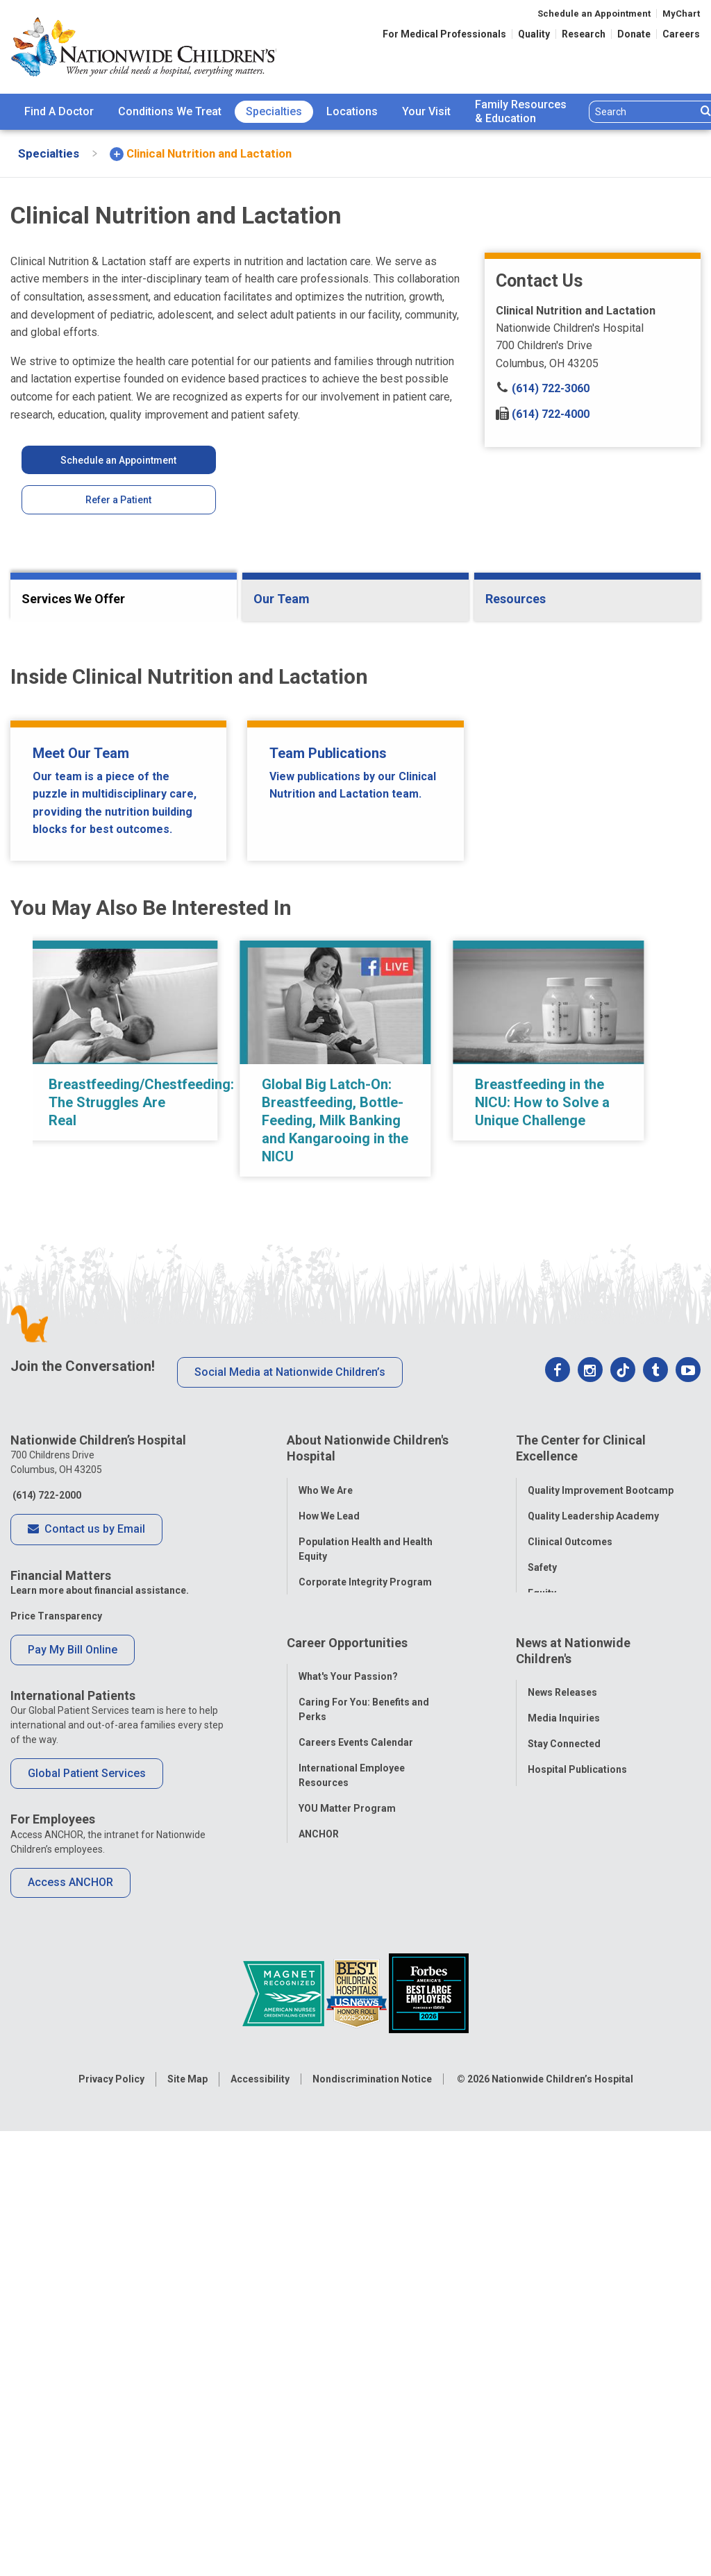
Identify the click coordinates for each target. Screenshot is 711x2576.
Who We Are (326, 1991)
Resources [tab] (515, 598)
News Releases (562, 2197)
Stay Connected (564, 2248)
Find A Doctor (59, 111)
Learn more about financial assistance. (99, 2099)
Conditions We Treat (169, 111)
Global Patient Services (87, 2282)
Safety (542, 2068)
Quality (534, 34)
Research (583, 34)
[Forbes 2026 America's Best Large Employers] (429, 2501)
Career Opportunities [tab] (347, 2154)
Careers (681, 34)
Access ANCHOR (70, 2391)
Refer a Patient (118, 499)
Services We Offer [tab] (73, 598)
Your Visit (426, 111)
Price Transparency (56, 2125)
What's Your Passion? (348, 2181)
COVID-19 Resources (347, 2364)
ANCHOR (319, 2338)
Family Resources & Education (521, 111)
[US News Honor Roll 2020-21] (357, 2501)
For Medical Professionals (444, 34)
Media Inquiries (564, 2222)
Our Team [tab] (281, 598)
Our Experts (554, 2299)
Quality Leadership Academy (593, 2017)
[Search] (642, 112)
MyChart (681, 13)
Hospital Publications (577, 2274)
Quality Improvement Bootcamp (601, 1991)
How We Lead (329, 2017)
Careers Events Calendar (356, 2247)
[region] (355, 1567)
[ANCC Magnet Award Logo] (284, 2501)
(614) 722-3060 (542, 388)
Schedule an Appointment (594, 13)
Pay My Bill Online (72, 2158)
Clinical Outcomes (570, 2042)
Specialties (274, 111)
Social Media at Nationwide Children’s (289, 1880)
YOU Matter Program (347, 2312)
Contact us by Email (86, 2039)
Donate (634, 34)
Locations (352, 111)
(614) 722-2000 (45, 2004)
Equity (542, 2094)
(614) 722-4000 (542, 414)
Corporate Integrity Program (365, 2083)
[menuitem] (59, 111)
